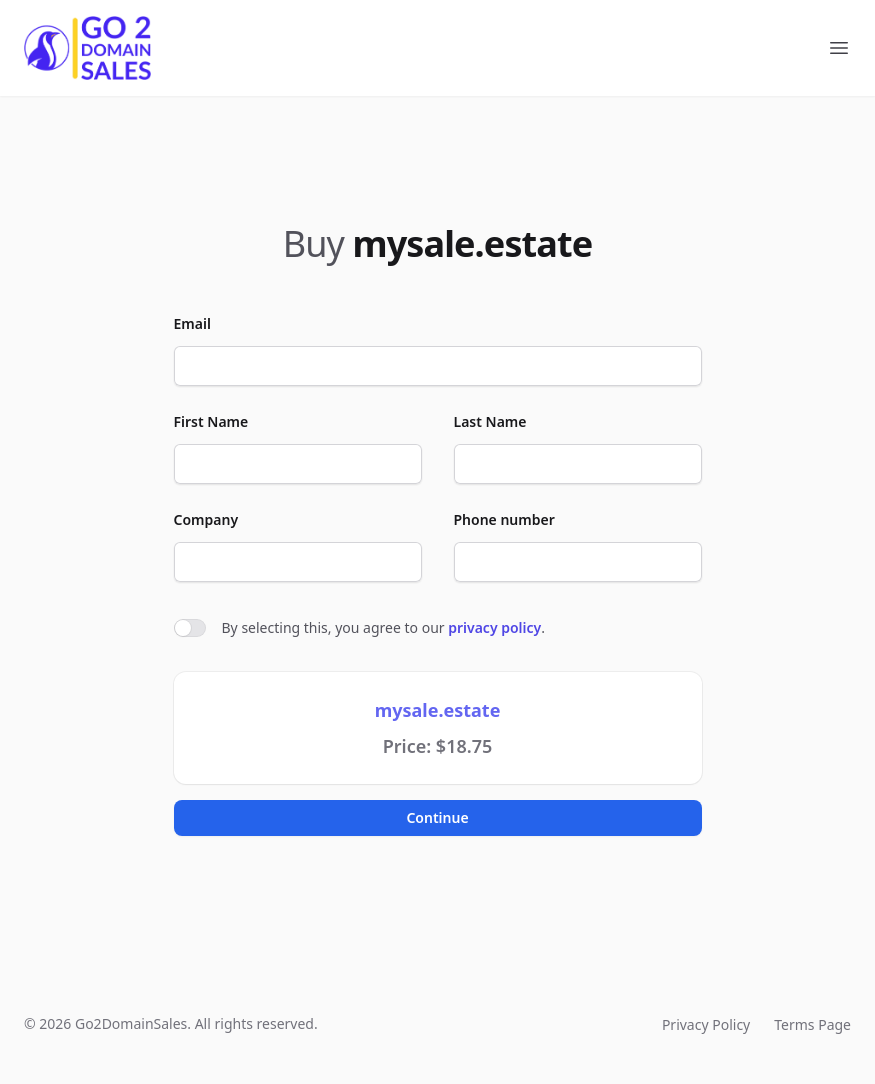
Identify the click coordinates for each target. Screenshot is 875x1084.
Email (192, 323)
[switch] (190, 628)
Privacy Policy (706, 1024)
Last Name (490, 421)
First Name (211, 421)
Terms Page (812, 1024)
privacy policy (494, 627)
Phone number (504, 519)
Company (206, 519)
